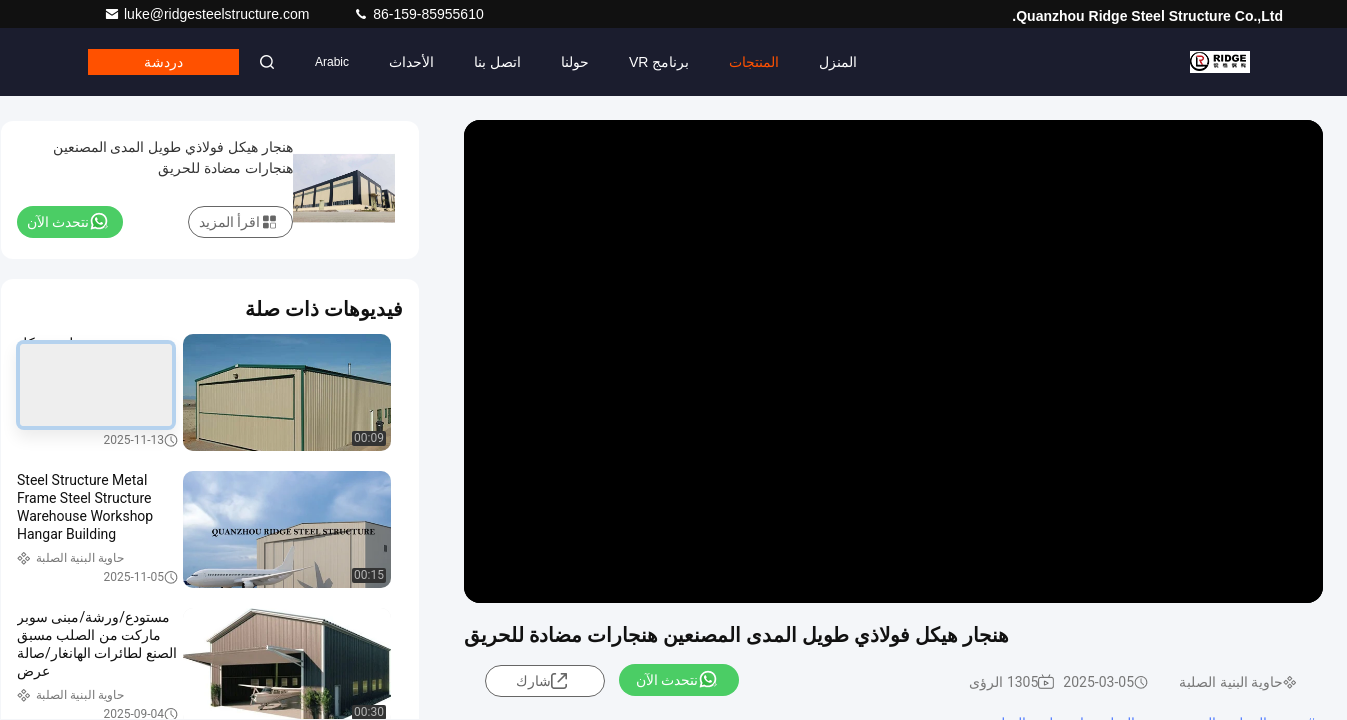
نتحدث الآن (677, 679)
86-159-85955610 (418, 14)
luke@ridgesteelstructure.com (208, 14)
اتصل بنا (497, 62)
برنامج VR (659, 62)
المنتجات (754, 62)
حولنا (575, 62)
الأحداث (411, 62)
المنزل (838, 62)
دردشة (163, 62)
